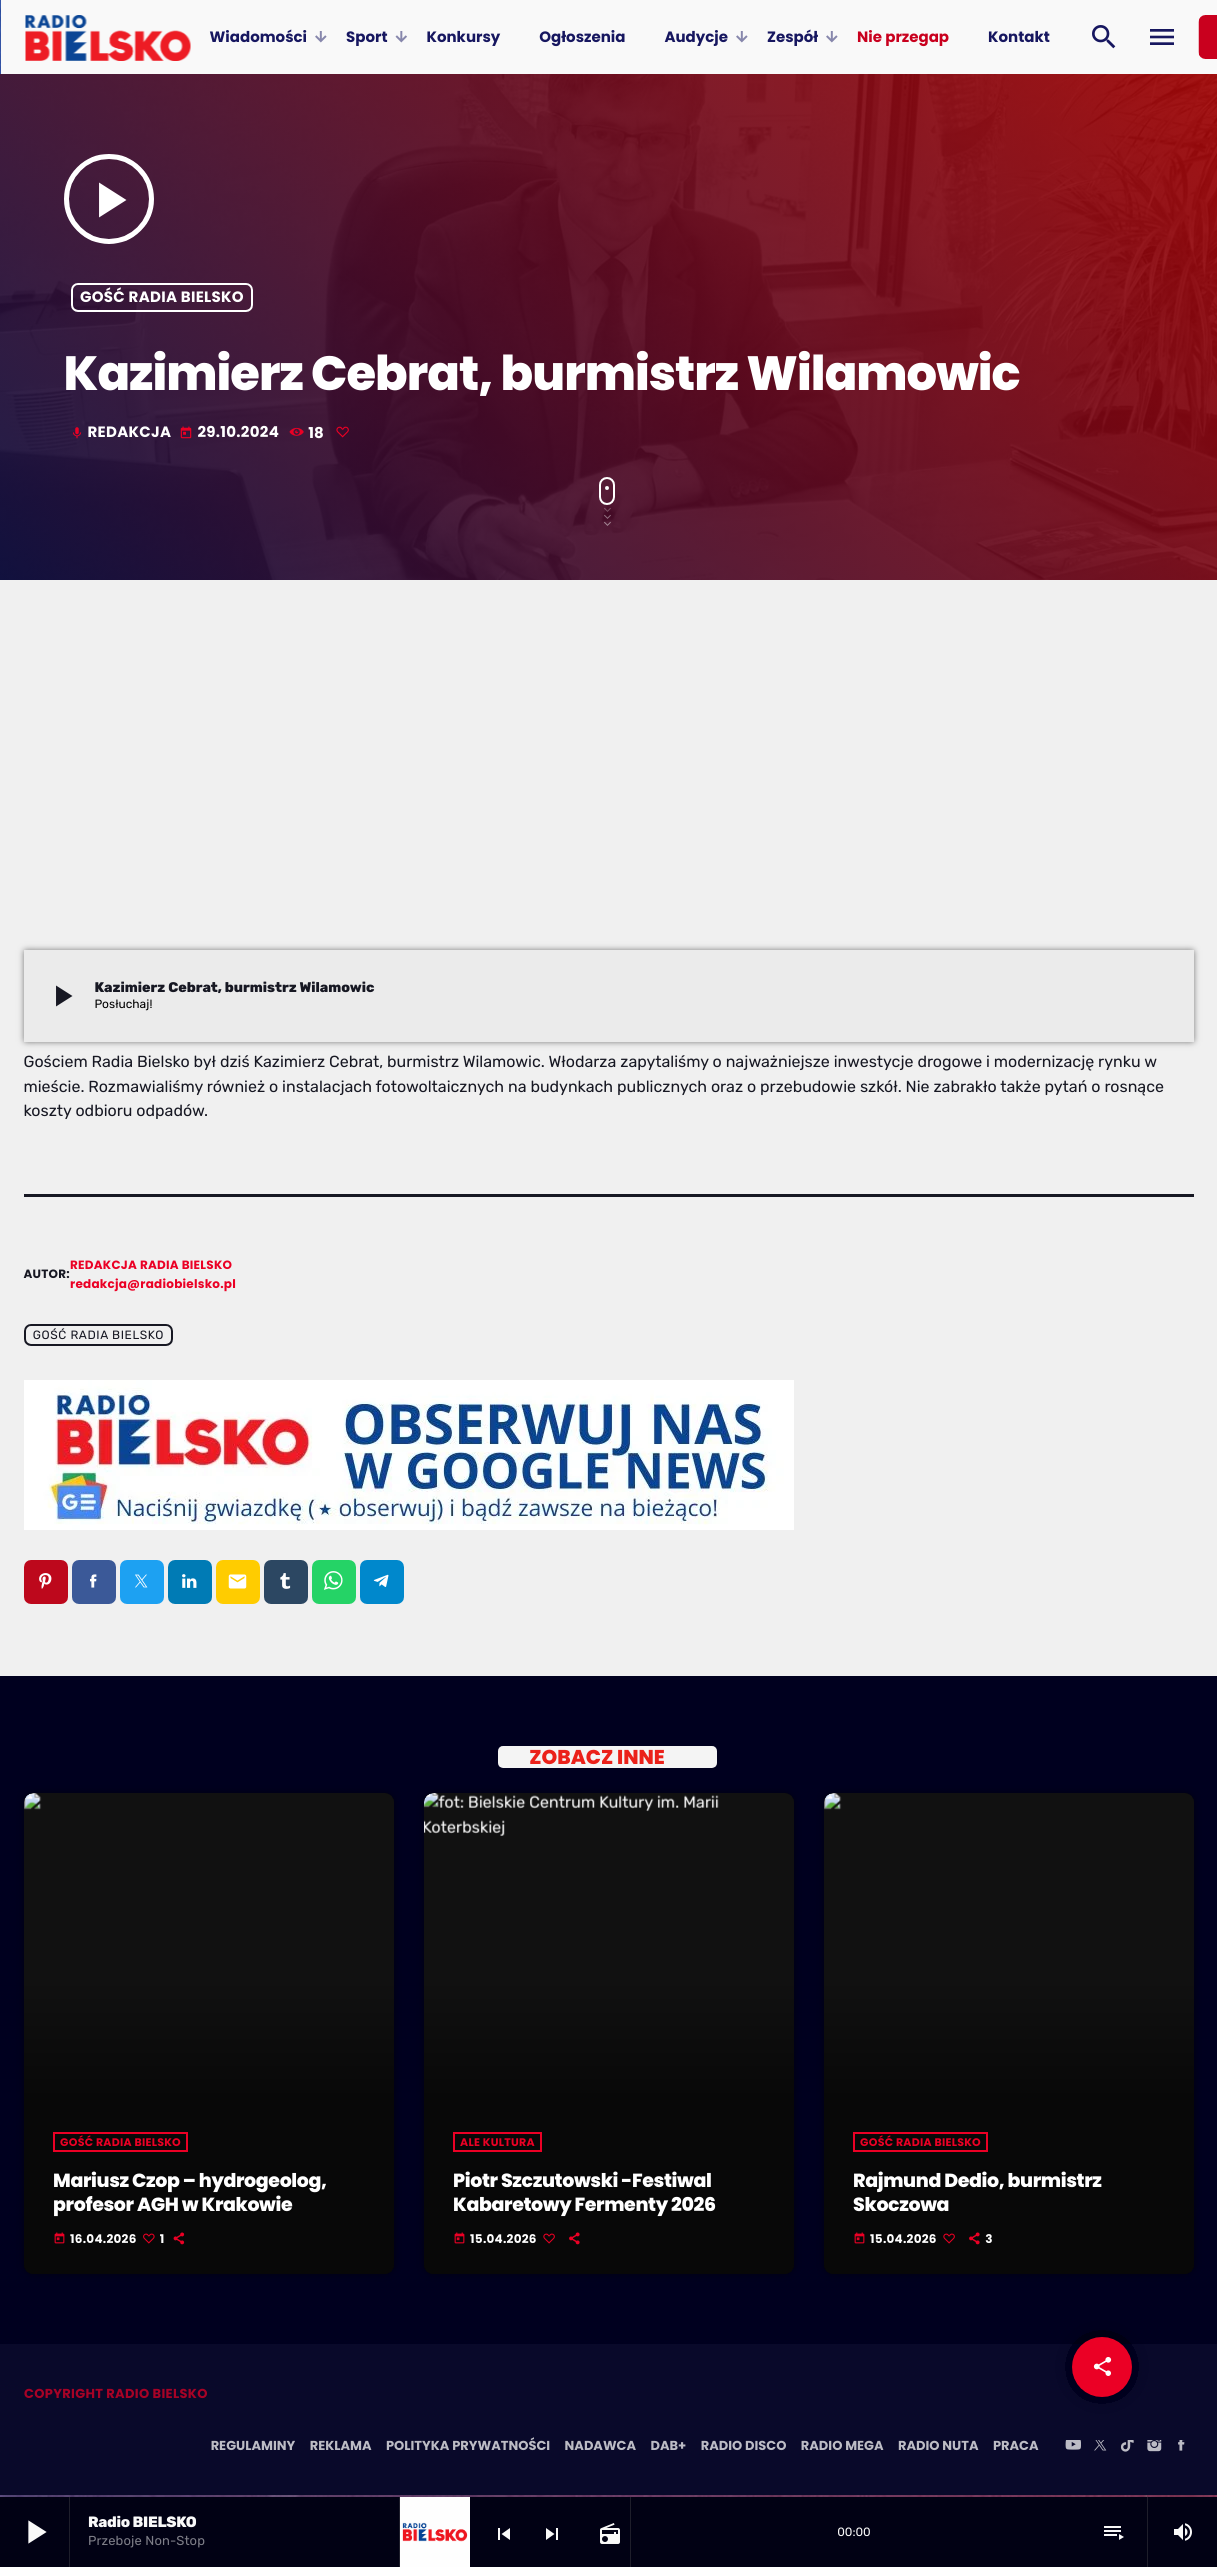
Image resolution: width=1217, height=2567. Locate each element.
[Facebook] (1181, 2448)
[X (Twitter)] (1100, 2448)
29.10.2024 (230, 432)
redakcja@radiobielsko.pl (153, 1284)
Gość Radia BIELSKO (162, 297)
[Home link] (107, 37)
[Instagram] (1154, 2448)
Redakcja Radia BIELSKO (151, 1265)
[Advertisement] (609, 800)
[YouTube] (1073, 2448)
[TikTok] (1127, 2448)
